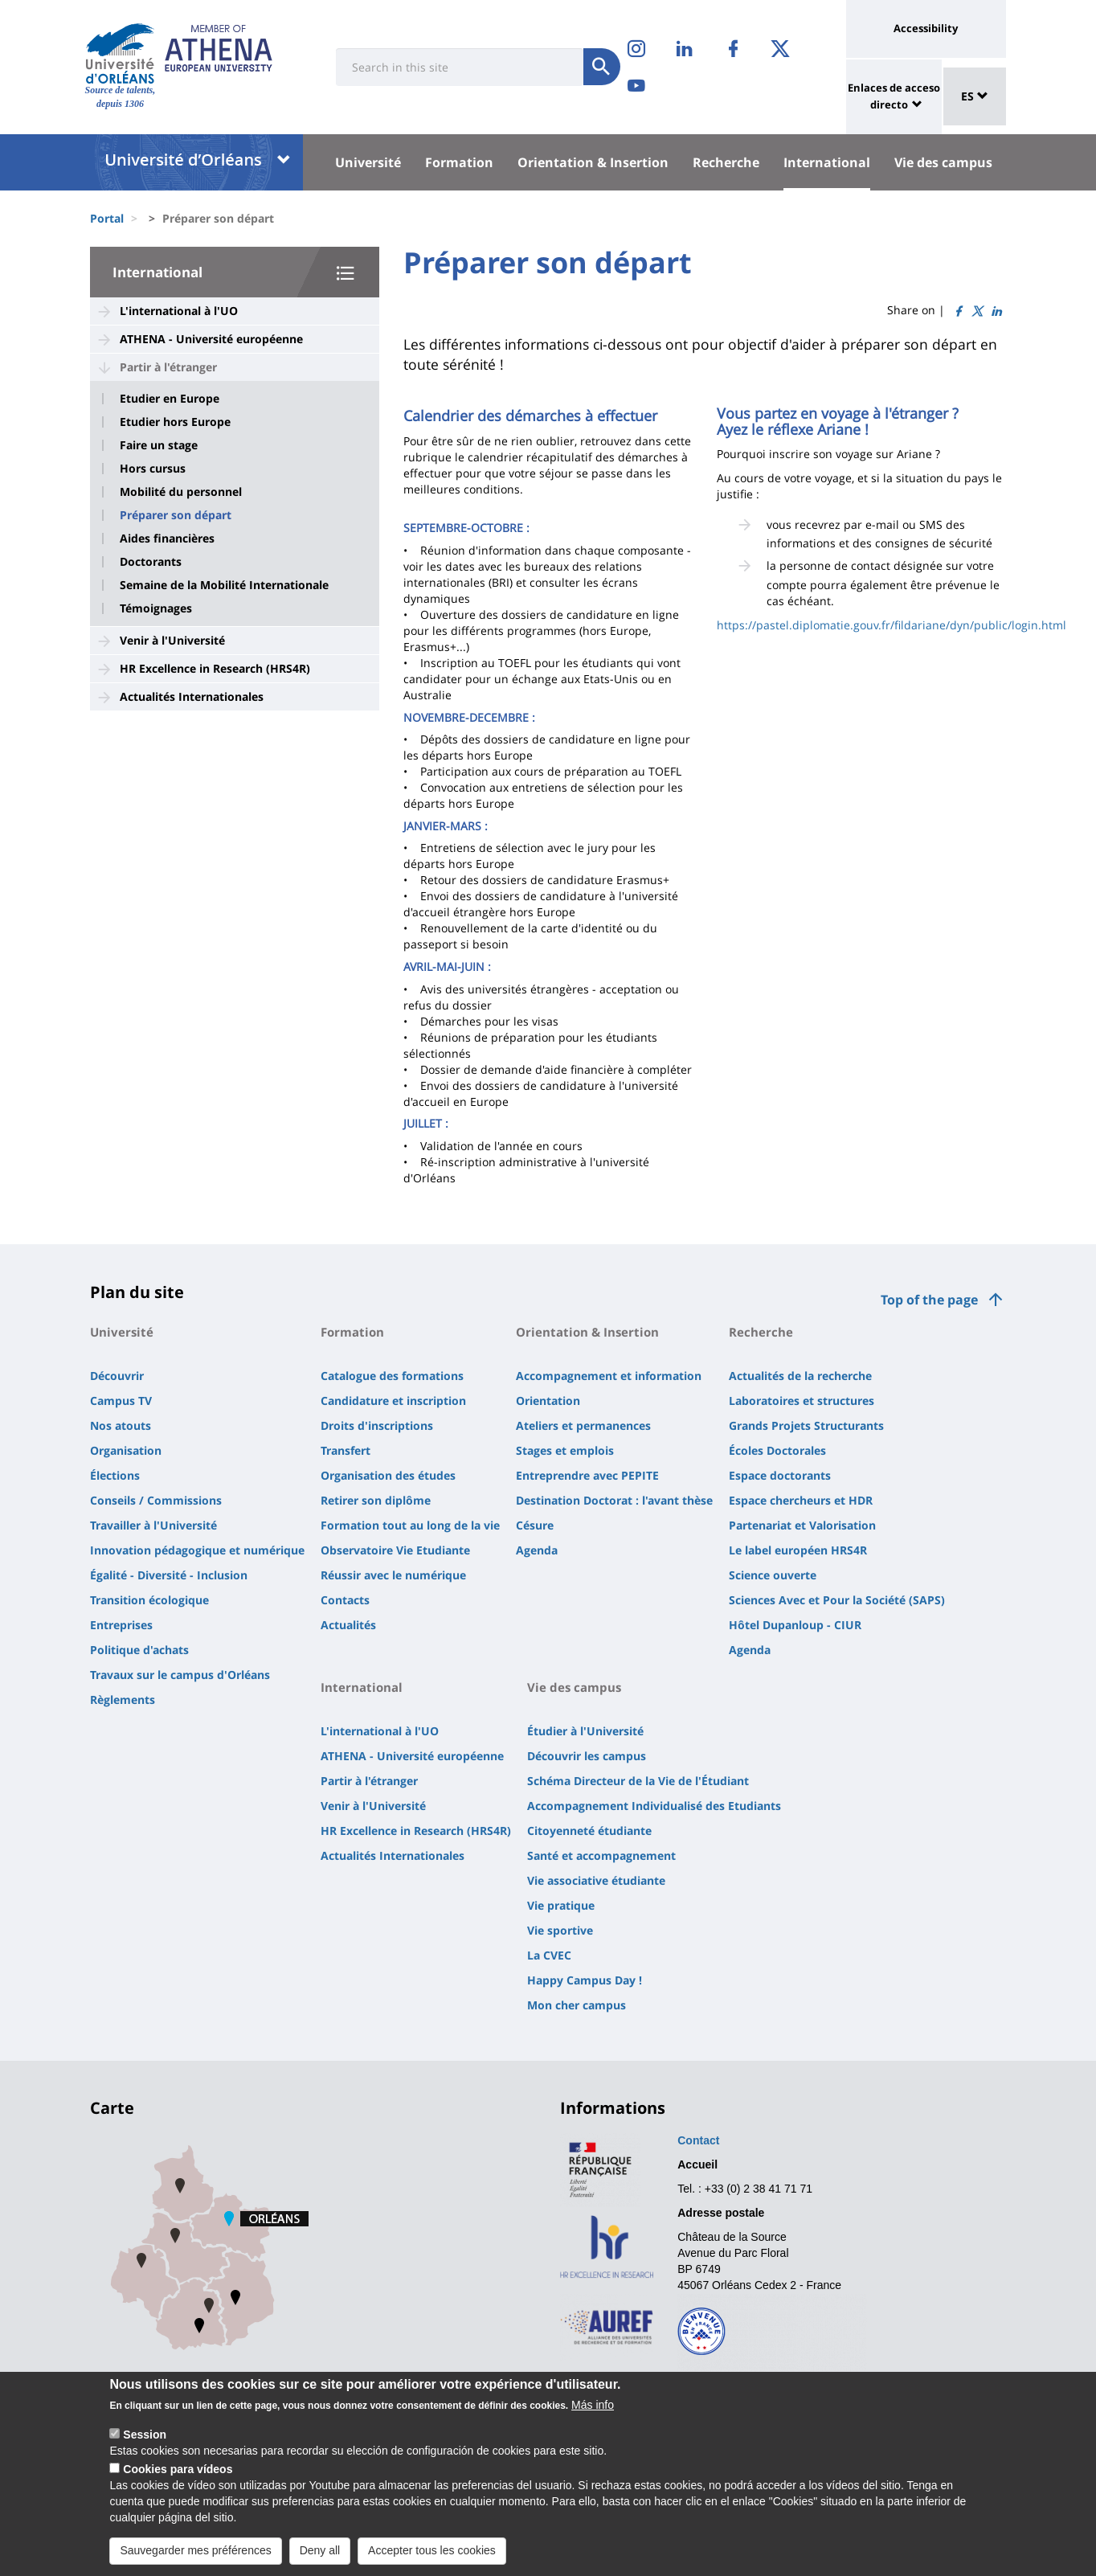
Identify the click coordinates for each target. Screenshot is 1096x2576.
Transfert (345, 1450)
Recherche (726, 162)
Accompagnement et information (608, 1375)
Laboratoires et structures (801, 1400)
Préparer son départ (175, 515)
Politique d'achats (139, 1649)
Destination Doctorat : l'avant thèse (614, 1500)
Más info (592, 2417)
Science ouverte (772, 1575)
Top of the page (929, 1299)
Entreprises (121, 1624)
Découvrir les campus (586, 1755)
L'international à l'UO (179, 310)
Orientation (548, 1400)
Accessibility (926, 28)
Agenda (537, 1550)
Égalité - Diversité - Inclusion (168, 1575)
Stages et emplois (565, 1450)
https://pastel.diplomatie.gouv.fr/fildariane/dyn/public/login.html (891, 625)
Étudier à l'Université (585, 1730)
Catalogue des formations (392, 1375)
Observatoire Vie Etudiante (395, 1550)
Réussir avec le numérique (393, 1575)
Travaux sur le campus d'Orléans (180, 1674)
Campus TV (121, 1400)
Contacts (345, 1599)
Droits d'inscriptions (377, 1425)
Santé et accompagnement (601, 1855)
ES (974, 96)
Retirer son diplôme (376, 1500)
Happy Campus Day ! (584, 1980)
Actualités (348, 1624)
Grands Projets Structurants (806, 1425)
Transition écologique (149, 1599)
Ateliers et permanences (583, 1425)
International (826, 162)
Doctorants (151, 561)
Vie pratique (561, 1905)
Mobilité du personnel (181, 492)
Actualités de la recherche (800, 1375)
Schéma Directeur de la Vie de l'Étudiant (638, 1780)
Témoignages (156, 608)
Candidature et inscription (393, 1400)
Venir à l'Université (172, 640)
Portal (107, 218)
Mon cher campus (576, 2005)
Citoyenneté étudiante (589, 1830)
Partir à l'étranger (168, 367)
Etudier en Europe (169, 398)
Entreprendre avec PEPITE (587, 1475)
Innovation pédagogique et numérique (197, 1550)
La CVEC (549, 1955)
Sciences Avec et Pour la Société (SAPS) (837, 1599)
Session (144, 2447)
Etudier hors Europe (175, 422)
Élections (115, 1475)
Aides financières (167, 538)
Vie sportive (560, 1930)
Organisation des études (388, 1475)
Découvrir (117, 1375)
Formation (459, 162)
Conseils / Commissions (156, 1500)
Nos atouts (120, 1425)
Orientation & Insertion (593, 162)
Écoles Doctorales (777, 1450)
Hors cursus (153, 468)
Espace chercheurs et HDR (801, 1500)
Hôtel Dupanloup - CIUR (795, 1624)
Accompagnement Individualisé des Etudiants (654, 1805)
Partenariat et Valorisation (802, 1525)
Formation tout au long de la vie (410, 1525)
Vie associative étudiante (596, 1880)
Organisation (126, 1450)
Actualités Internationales (192, 696)
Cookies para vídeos (177, 2482)
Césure (535, 1525)
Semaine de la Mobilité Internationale (224, 585)
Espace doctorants (780, 1475)
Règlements (122, 1699)
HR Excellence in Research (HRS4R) (215, 668)
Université (368, 162)
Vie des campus (943, 162)
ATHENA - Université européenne (211, 338)
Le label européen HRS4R (798, 1550)
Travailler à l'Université (153, 1525)
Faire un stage (159, 445)
